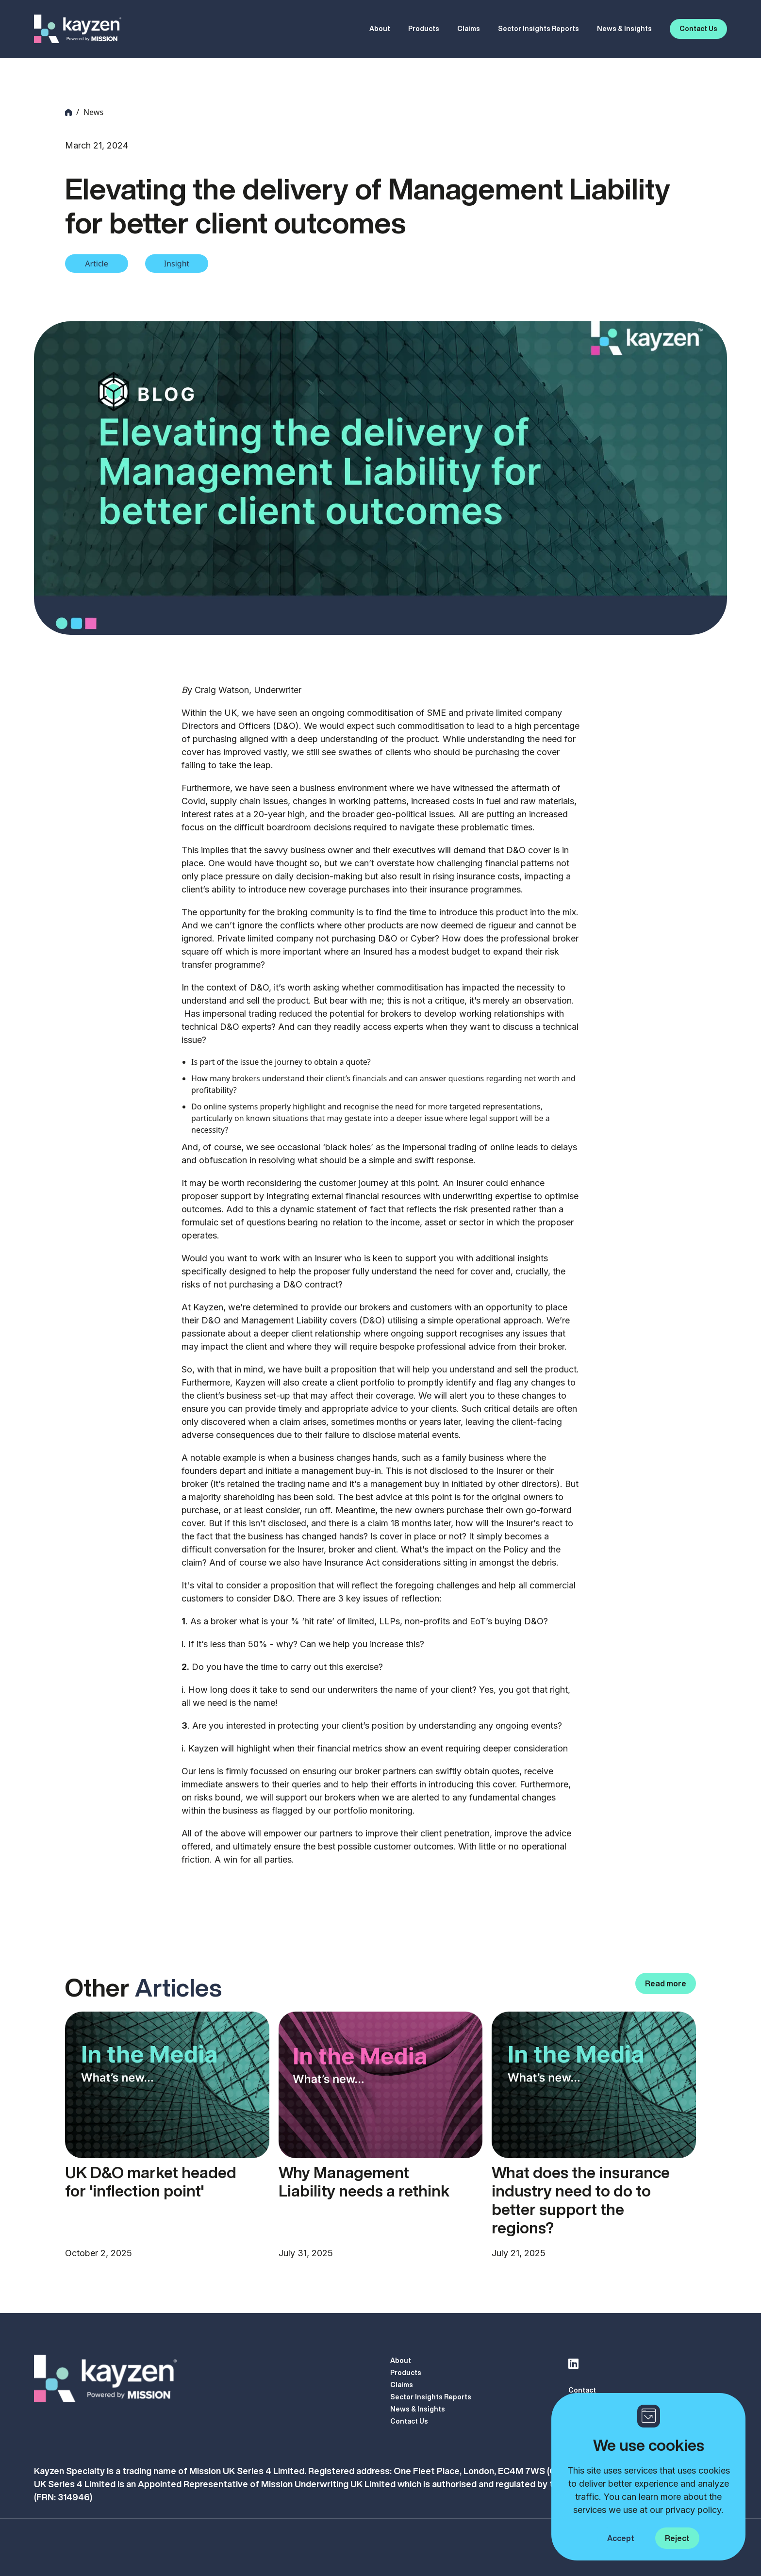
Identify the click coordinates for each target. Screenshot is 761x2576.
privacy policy (693, 2510)
